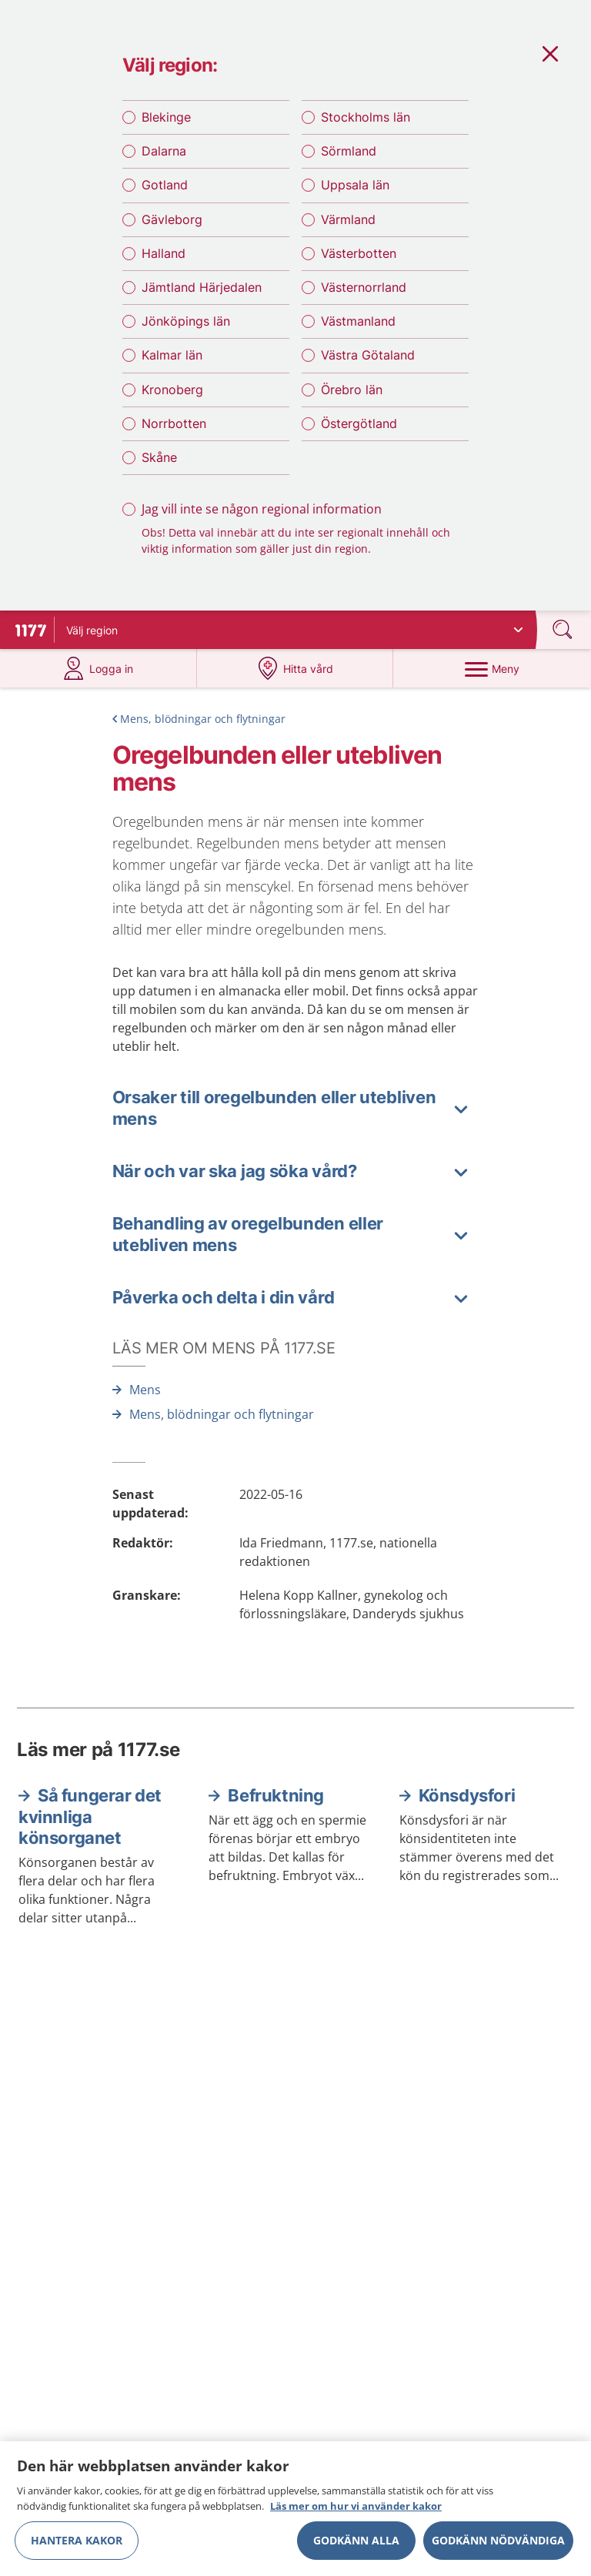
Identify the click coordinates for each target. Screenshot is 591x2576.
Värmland (348, 219)
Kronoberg (172, 389)
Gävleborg (172, 219)
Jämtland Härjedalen (202, 287)
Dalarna (164, 151)
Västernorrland (363, 287)
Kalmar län (172, 355)
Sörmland (348, 151)
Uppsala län (355, 184)
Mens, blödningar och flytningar (202, 718)
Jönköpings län (186, 321)
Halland (163, 253)
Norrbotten (174, 423)
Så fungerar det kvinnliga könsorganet (90, 1816)
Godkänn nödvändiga (498, 2548)
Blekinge (166, 117)
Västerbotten (358, 253)
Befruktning (276, 1795)
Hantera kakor (76, 2548)
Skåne (159, 457)
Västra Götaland (368, 355)
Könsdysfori (467, 1795)
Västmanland (358, 321)
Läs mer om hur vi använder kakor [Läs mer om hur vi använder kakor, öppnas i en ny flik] (356, 2514)
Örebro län (351, 389)
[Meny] (491, 668)
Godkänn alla (356, 2548)
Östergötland (359, 423)
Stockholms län (365, 117)
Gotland (165, 184)
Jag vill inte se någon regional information (262, 508)
